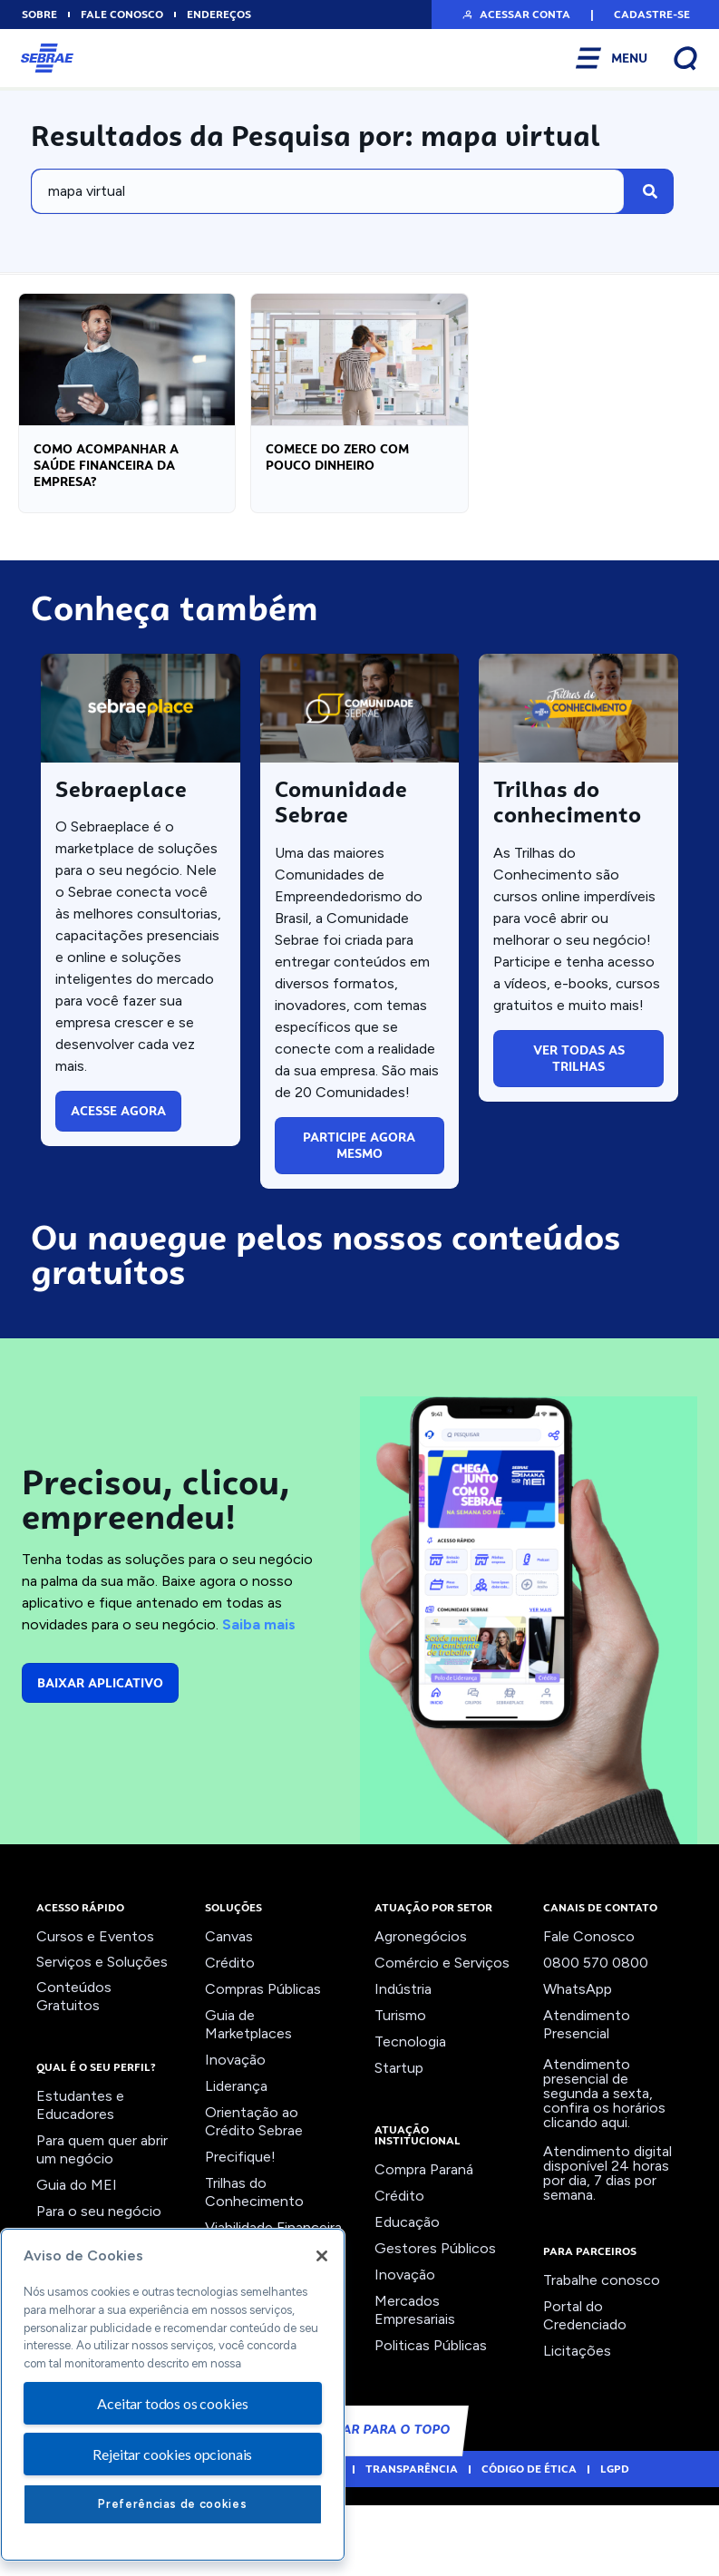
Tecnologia (410, 2117)
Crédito (230, 2038)
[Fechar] (322, 2256)
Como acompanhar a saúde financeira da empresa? (106, 476)
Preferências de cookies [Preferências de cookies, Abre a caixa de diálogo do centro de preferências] (172, 2504)
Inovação (235, 2135)
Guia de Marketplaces (248, 2100)
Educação (407, 2298)
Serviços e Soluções (102, 2037)
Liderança (236, 2162)
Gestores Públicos (435, 2324)
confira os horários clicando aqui (604, 2191)
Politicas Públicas (430, 2421)
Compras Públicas (263, 2065)
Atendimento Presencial (586, 2100)
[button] (515, 14)
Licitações (577, 2426)
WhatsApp (577, 2065)
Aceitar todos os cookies (172, 2403)
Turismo (400, 2091)
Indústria (403, 2065)
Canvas (229, 2012)
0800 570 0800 (595, 2038)
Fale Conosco (589, 2012)
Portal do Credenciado (585, 2391)
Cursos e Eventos (95, 2012)
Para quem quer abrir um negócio (102, 2225)
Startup (398, 2144)
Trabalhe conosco (601, 2356)
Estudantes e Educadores (80, 2181)
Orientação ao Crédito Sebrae (254, 2197)
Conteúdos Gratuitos (74, 2072)
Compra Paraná (423, 2245)
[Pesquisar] (650, 191)
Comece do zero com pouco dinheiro (337, 468)
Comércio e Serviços (442, 2038)
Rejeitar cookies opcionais (172, 2454)
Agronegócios (420, 2012)
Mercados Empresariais (414, 2386)
